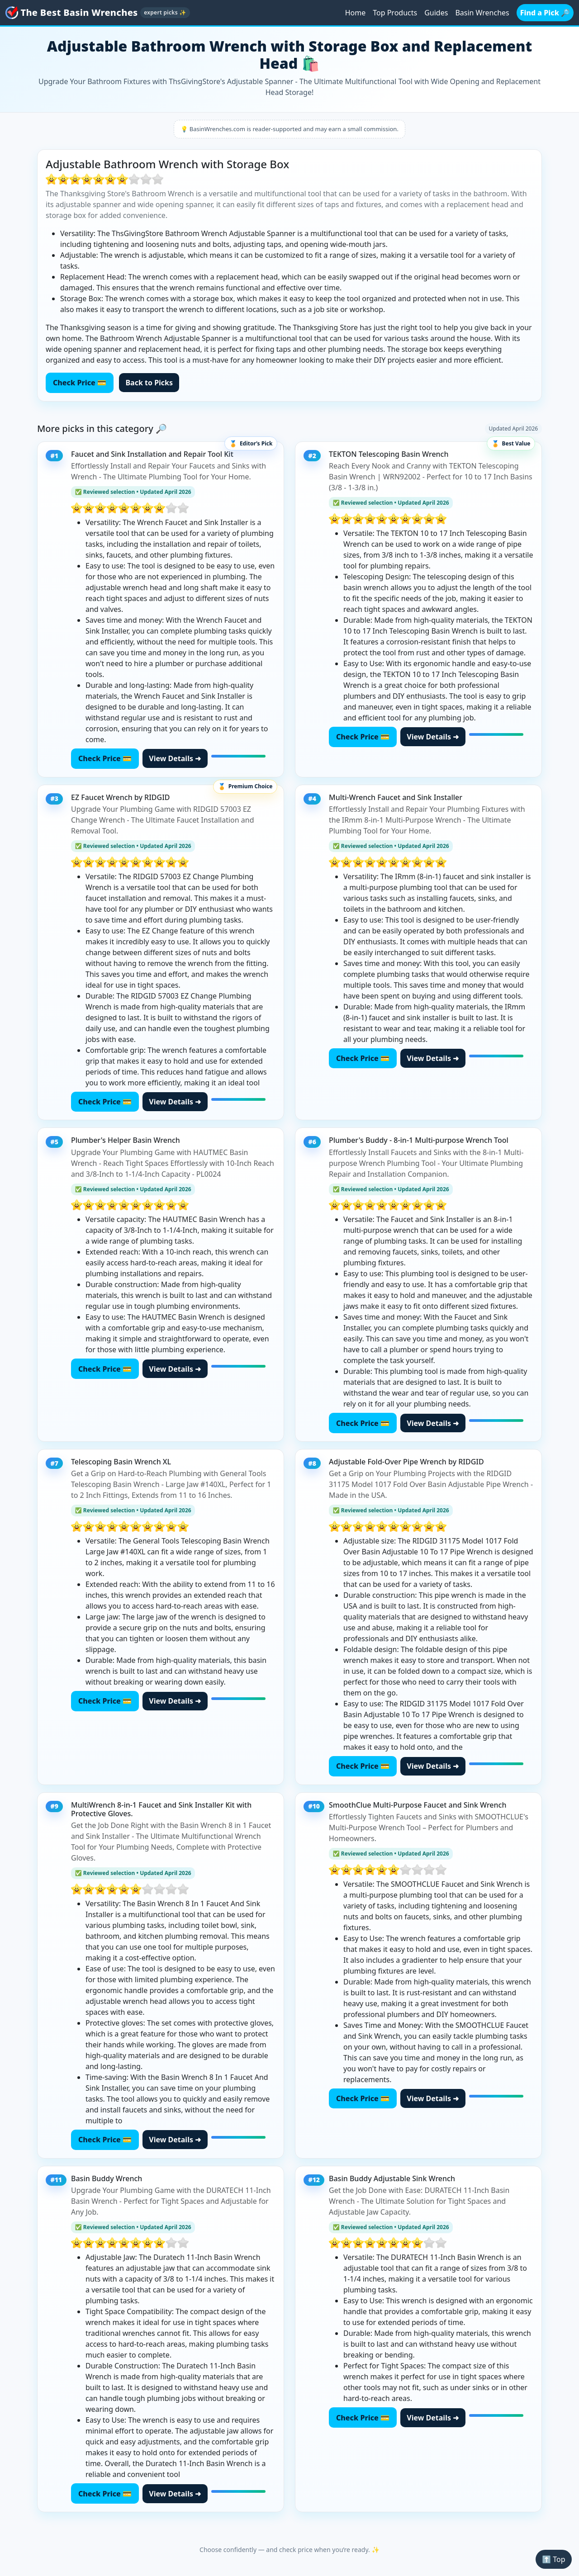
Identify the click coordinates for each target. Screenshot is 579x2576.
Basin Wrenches (482, 13)
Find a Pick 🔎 (545, 13)
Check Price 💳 (79, 383)
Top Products (395, 13)
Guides (436, 13)
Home (355, 13)
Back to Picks (149, 383)
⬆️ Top (553, 2559)
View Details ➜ (175, 758)
